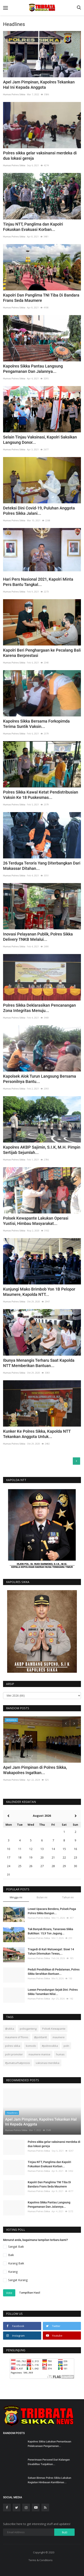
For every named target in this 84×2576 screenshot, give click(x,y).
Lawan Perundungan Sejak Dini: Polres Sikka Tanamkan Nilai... (53, 1992)
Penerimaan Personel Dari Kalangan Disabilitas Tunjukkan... (49, 2462)
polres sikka (12, 2046)
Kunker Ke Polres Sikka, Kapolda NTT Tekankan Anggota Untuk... (37, 1434)
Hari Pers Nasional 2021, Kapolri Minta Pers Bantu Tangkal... (38, 582)
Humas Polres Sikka (14, 94)
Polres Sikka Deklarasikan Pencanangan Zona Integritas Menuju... (39, 1008)
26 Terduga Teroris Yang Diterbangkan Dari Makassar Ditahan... (41, 866)
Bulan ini (42, 1897)
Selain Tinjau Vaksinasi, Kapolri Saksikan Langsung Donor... (40, 440)
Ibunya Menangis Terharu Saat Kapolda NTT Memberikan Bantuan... (38, 1363)
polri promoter (14, 2054)
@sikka (9, 2028)
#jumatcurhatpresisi (17, 2063)
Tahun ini (68, 1897)
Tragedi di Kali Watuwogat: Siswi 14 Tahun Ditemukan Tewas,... (51, 1951)
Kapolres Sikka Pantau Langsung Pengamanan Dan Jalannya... (33, 369)
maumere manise (39, 2054)
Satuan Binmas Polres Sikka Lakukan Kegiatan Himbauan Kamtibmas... (49, 2480)
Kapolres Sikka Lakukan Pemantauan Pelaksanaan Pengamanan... (49, 2444)
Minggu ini (16, 1897)
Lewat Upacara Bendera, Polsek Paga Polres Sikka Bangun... (52, 1911)
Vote (9, 2293)
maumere (59, 2037)
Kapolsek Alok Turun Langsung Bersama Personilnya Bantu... (39, 1079)
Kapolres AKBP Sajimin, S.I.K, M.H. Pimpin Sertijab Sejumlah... (41, 1150)
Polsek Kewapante (53, 2028)
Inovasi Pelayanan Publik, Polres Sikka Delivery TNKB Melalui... (38, 937)
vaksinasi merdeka (47, 2063)
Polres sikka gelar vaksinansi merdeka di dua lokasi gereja (40, 156)
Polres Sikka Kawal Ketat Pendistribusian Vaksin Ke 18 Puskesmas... (40, 795)
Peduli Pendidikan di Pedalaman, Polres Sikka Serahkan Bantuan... (54, 1971)
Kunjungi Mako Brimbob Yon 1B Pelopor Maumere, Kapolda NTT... (39, 1292)
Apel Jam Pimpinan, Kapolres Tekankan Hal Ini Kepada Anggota (39, 85)
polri (66, 2046)
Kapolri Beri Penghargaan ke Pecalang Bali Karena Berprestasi (42, 653)
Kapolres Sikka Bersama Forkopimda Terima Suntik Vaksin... (36, 724)
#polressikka (50, 2046)
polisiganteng (28, 2028)
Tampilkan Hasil (29, 2292)
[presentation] (66, 1723)
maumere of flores (16, 2037)
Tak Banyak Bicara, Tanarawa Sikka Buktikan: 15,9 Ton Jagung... (50, 1931)
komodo (31, 2046)
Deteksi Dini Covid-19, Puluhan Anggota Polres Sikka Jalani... (39, 511)
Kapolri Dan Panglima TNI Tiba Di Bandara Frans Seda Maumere (41, 298)
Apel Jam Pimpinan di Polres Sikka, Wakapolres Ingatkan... (35, 1770)
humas (60, 2054)
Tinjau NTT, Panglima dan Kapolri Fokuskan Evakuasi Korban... (33, 227)
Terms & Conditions (41, 2560)
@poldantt (40, 2037)
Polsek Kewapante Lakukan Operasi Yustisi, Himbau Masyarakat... (35, 1221)
